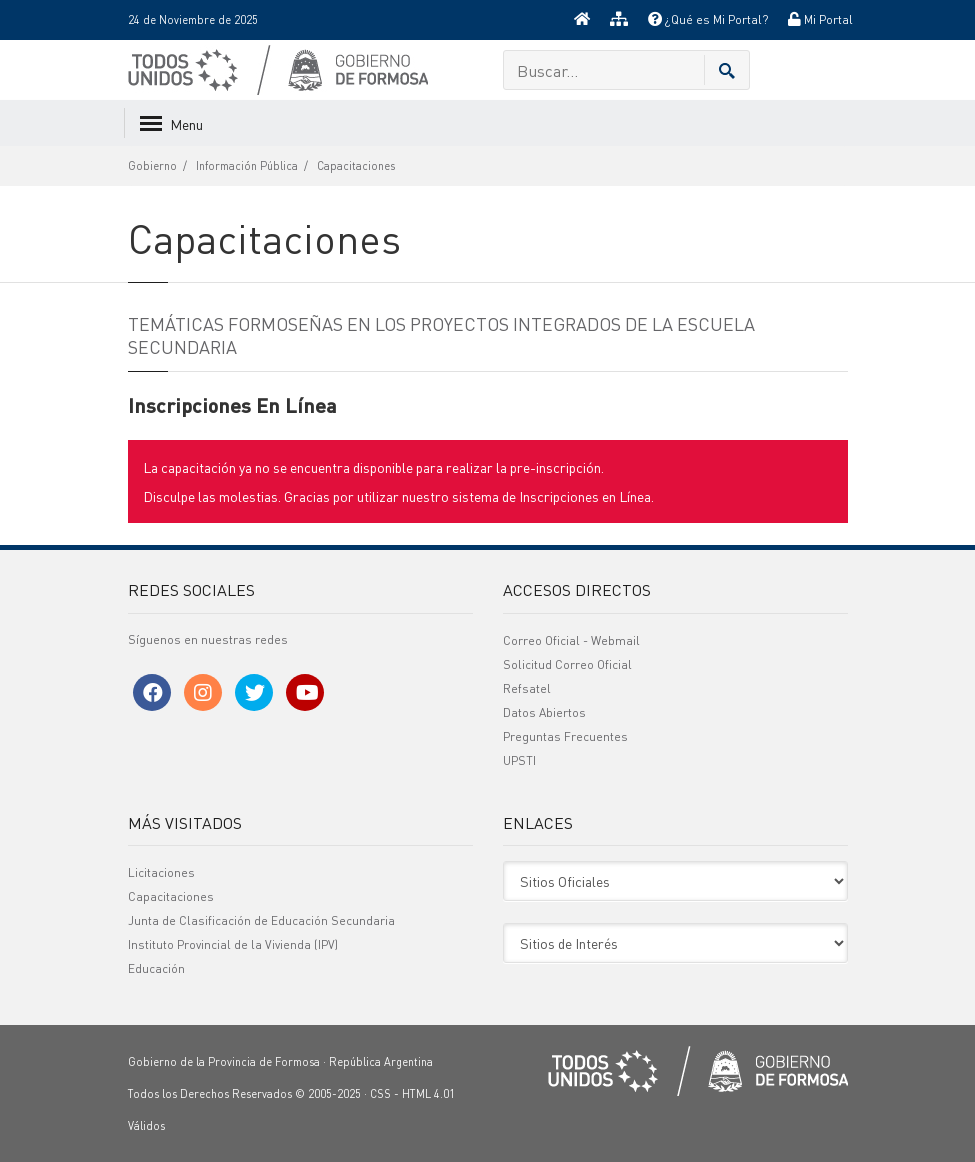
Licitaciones (161, 872)
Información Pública (247, 166)
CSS (380, 1094)
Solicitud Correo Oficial (567, 664)
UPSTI (519, 760)
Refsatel (527, 688)
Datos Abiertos (544, 712)
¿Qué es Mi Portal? (708, 19)
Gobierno (152, 166)
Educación (156, 968)
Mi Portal (820, 19)
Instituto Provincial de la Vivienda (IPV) (233, 944)
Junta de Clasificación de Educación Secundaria (261, 920)
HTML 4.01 (428, 1094)
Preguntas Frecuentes (565, 736)
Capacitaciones (356, 166)
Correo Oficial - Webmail (571, 640)
